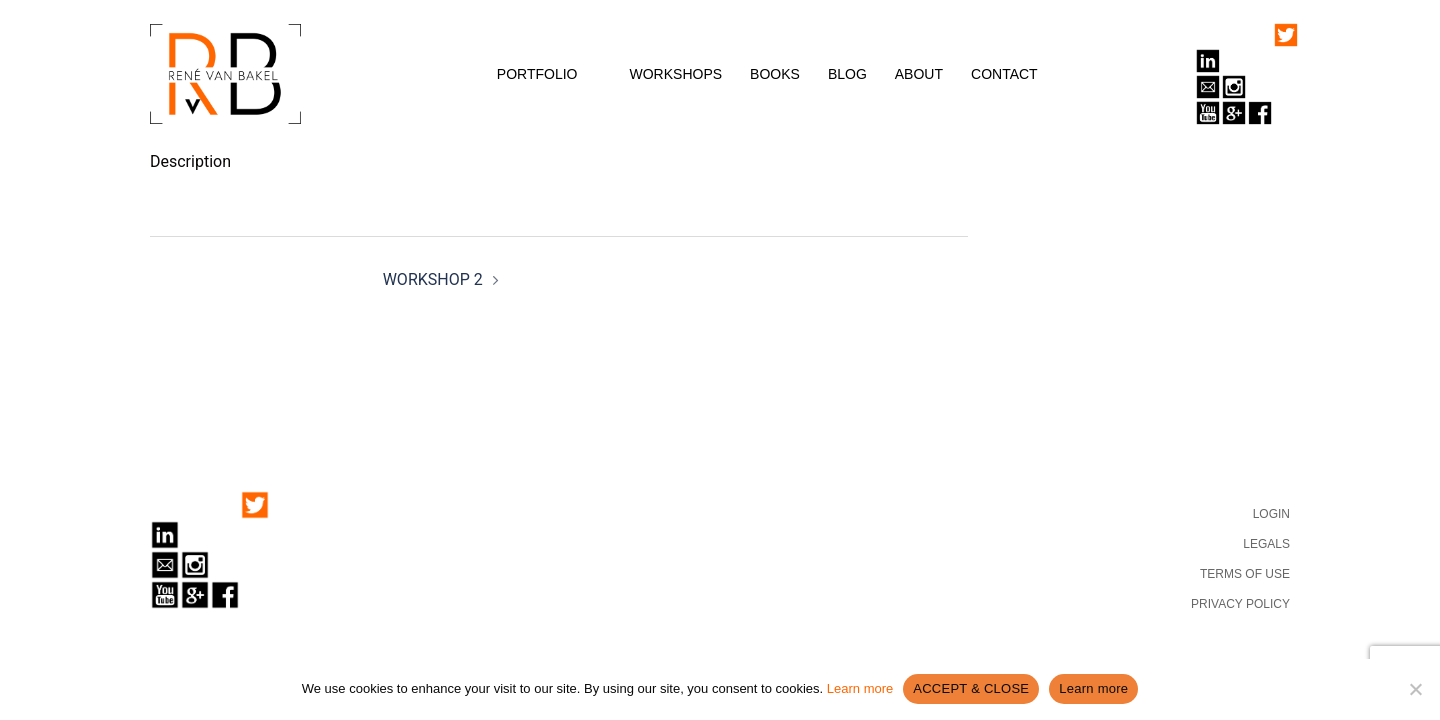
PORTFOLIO (537, 74)
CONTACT (1004, 74)
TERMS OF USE (1245, 574)
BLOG (847, 74)
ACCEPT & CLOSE (971, 688)
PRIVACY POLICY (1240, 604)
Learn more (860, 688)
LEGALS (1266, 544)
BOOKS (775, 74)
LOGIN (1271, 514)
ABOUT (919, 74)
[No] (1415, 689)
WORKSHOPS (676, 74)
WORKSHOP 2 (433, 279)
